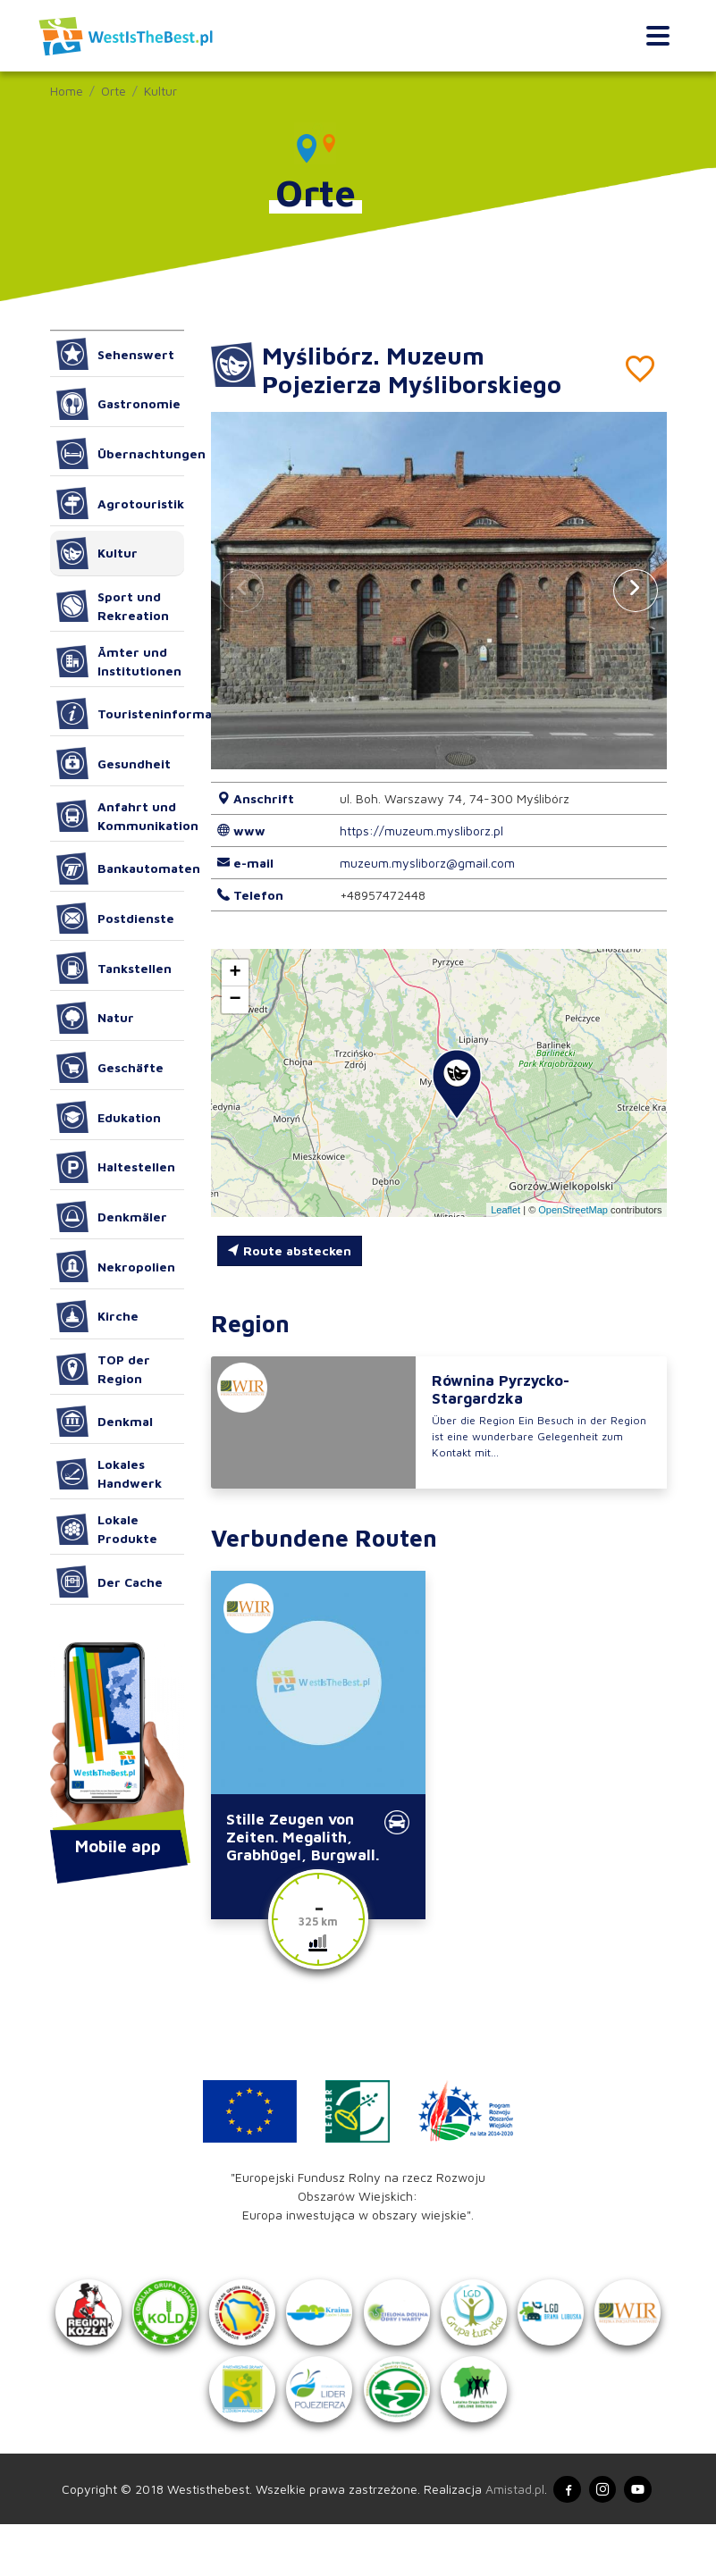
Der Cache (110, 1581)
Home (66, 90)
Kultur (160, 90)
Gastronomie (118, 404)
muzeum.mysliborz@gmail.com (427, 862)
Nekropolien (116, 1266)
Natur (95, 1018)
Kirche (97, 1316)
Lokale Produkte (107, 1529)
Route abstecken (289, 1250)
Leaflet (505, 1209)
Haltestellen (116, 1167)
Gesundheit (114, 763)
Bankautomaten (120, 868)
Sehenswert (115, 354)
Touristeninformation (120, 714)
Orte (113, 90)
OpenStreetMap (573, 1209)
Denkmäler (112, 1217)
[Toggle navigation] (657, 36)
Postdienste (115, 918)
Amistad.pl (508, 2539)
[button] (635, 590)
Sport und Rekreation (113, 606)
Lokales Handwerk (109, 1473)
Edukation (109, 1117)
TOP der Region (103, 1369)
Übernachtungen (120, 454)
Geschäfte (110, 1068)
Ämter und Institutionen (119, 661)
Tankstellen (114, 968)
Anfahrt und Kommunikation (120, 816)
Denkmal (105, 1421)
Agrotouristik (120, 503)
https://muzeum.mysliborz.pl (421, 830)
